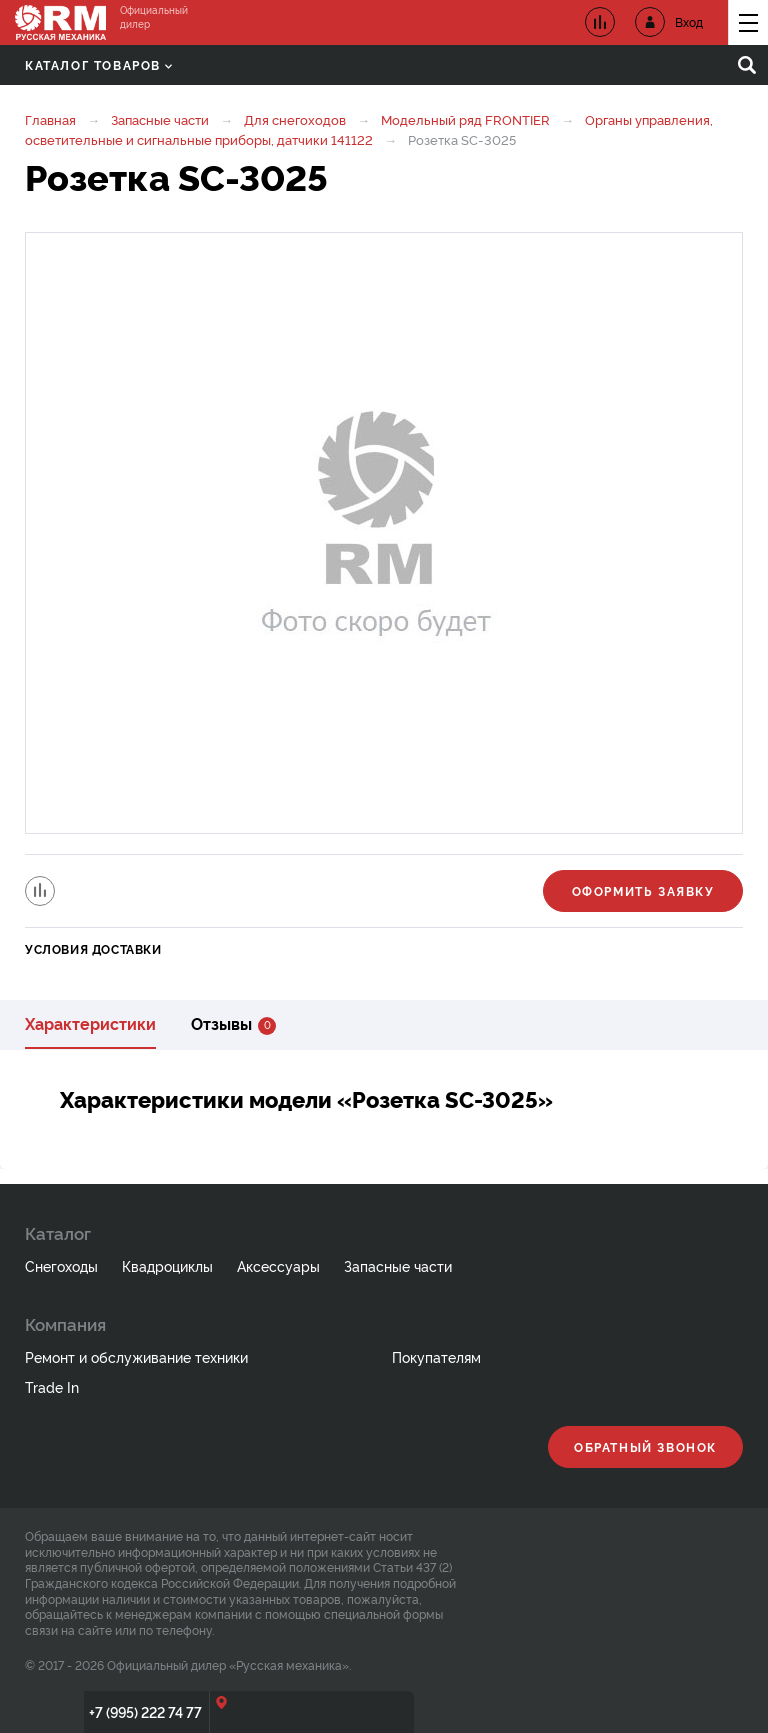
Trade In (52, 1386)
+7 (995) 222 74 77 (145, 1711)
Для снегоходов (295, 119)
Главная (50, 119)
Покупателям (436, 1356)
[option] (384, 533)
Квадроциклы (167, 1265)
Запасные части (160, 119)
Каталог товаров (98, 64)
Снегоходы (61, 1265)
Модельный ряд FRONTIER (465, 119)
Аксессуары (278, 1265)
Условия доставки (93, 948)
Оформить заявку (643, 890)
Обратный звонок (645, 1446)
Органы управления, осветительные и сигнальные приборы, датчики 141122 (369, 129)
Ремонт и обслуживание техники (136, 1356)
